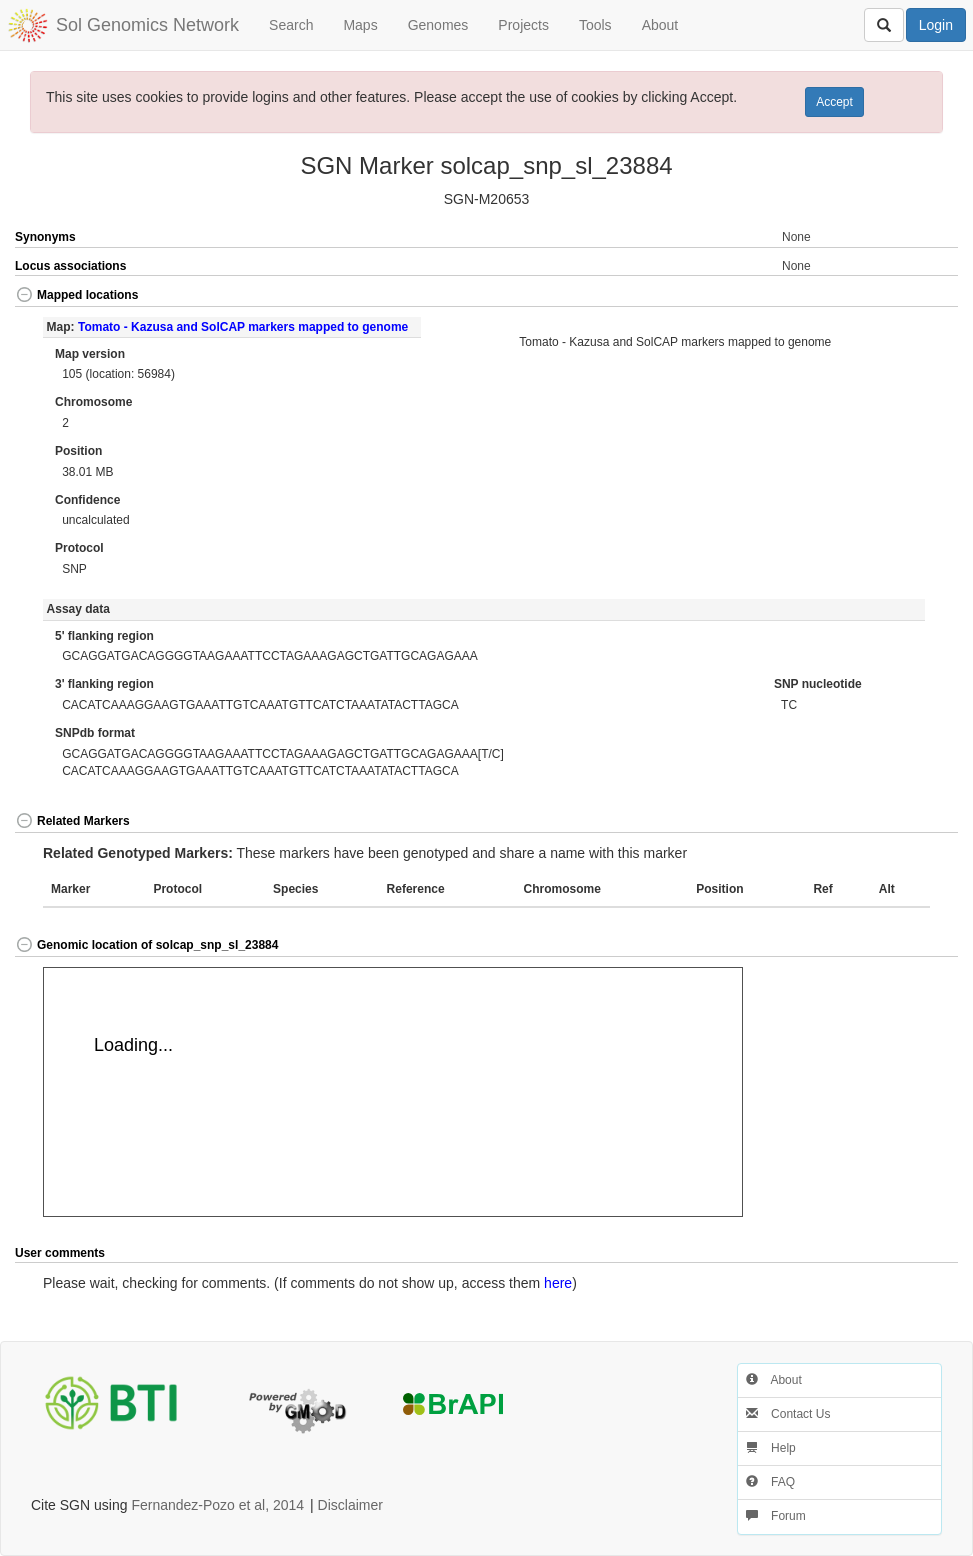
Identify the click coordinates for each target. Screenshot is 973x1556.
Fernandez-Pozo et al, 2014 (217, 1505)
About (660, 25)
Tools (595, 25)
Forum (776, 1516)
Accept (834, 102)
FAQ (770, 1482)
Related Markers (72, 821)
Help (771, 1448)
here (558, 1283)
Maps (360, 25)
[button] (911, 296)
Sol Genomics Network (147, 25)
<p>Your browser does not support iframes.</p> (393, 1092)
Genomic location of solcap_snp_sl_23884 (146, 945)
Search (291, 25)
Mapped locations (76, 295)
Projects (523, 25)
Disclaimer (350, 1505)
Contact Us (788, 1414)
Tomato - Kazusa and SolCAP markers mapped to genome (243, 327)
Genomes (438, 25)
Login (936, 25)
